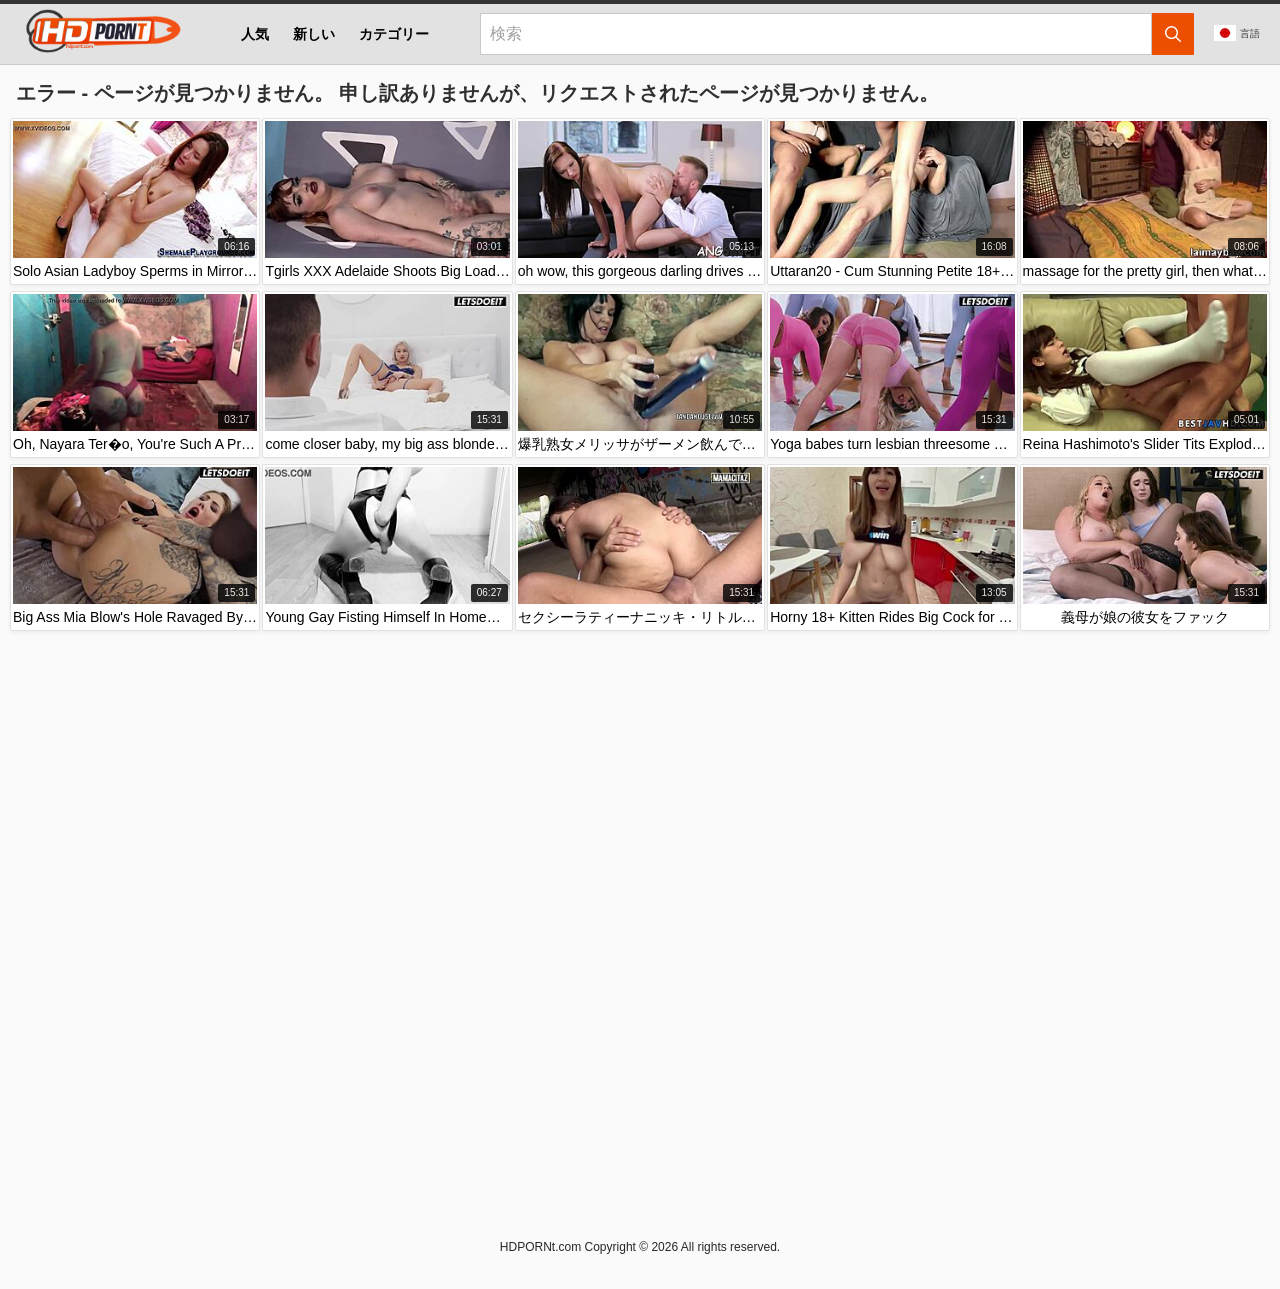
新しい (314, 34)
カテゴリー (394, 34)
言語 (1237, 33)
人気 (255, 34)
